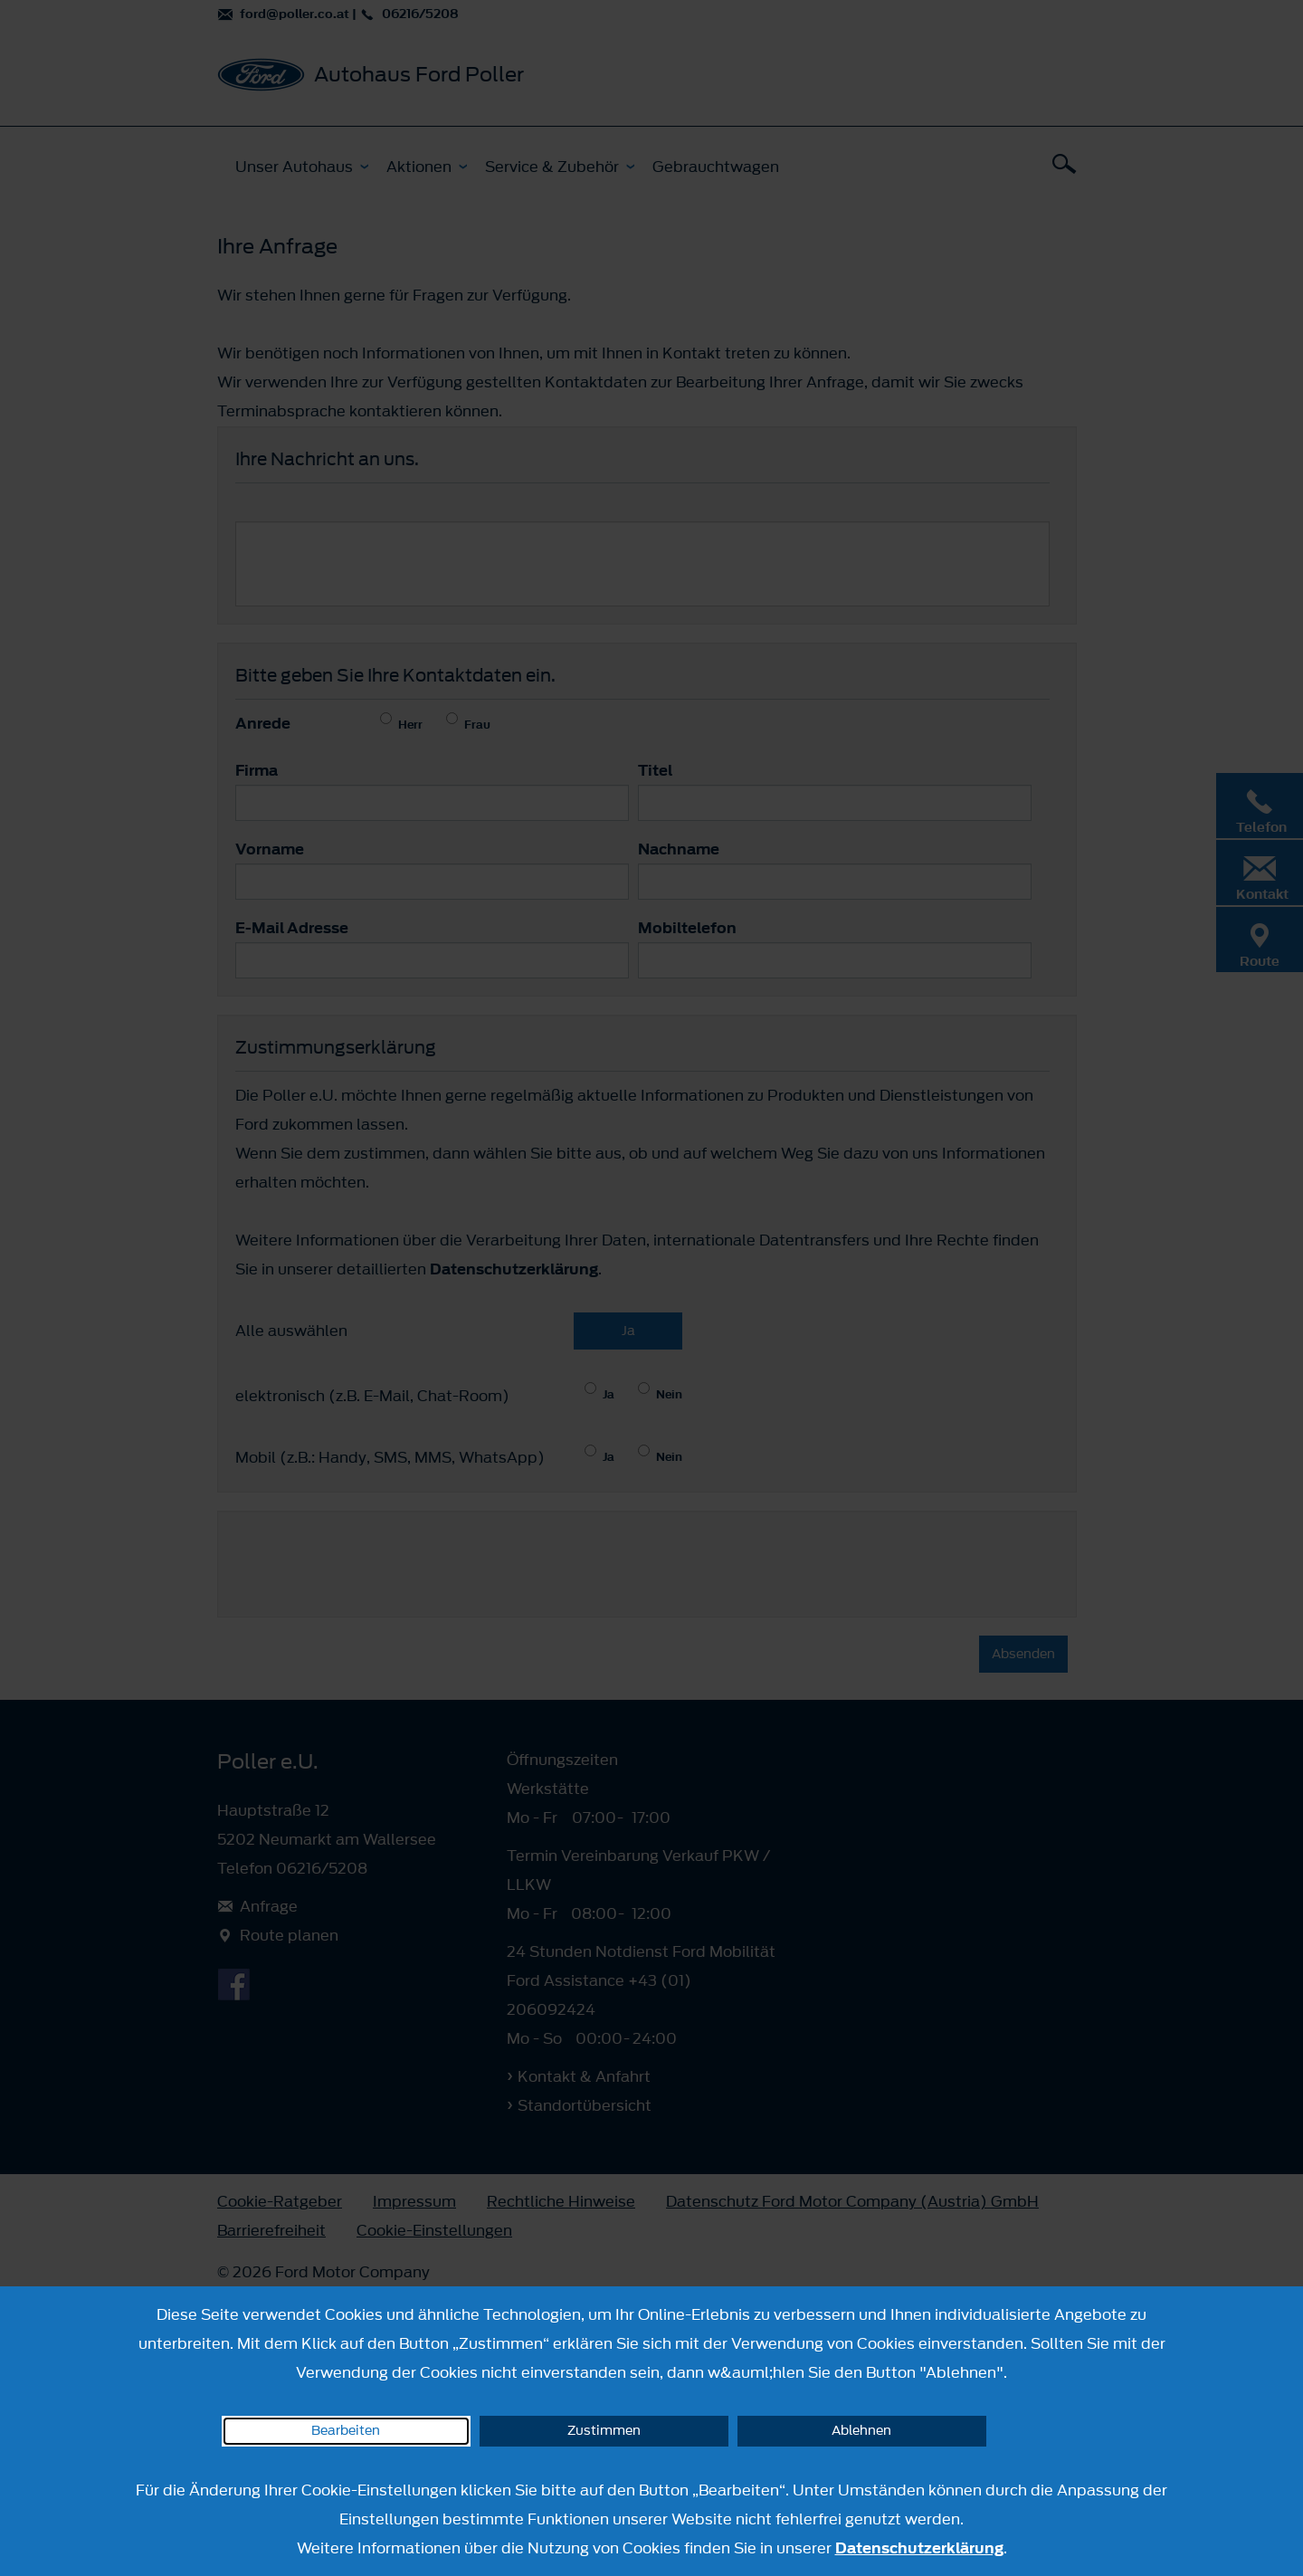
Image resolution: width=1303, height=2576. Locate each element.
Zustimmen (604, 2430)
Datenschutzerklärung (919, 2548)
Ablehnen (861, 2430)
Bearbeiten (345, 2430)
